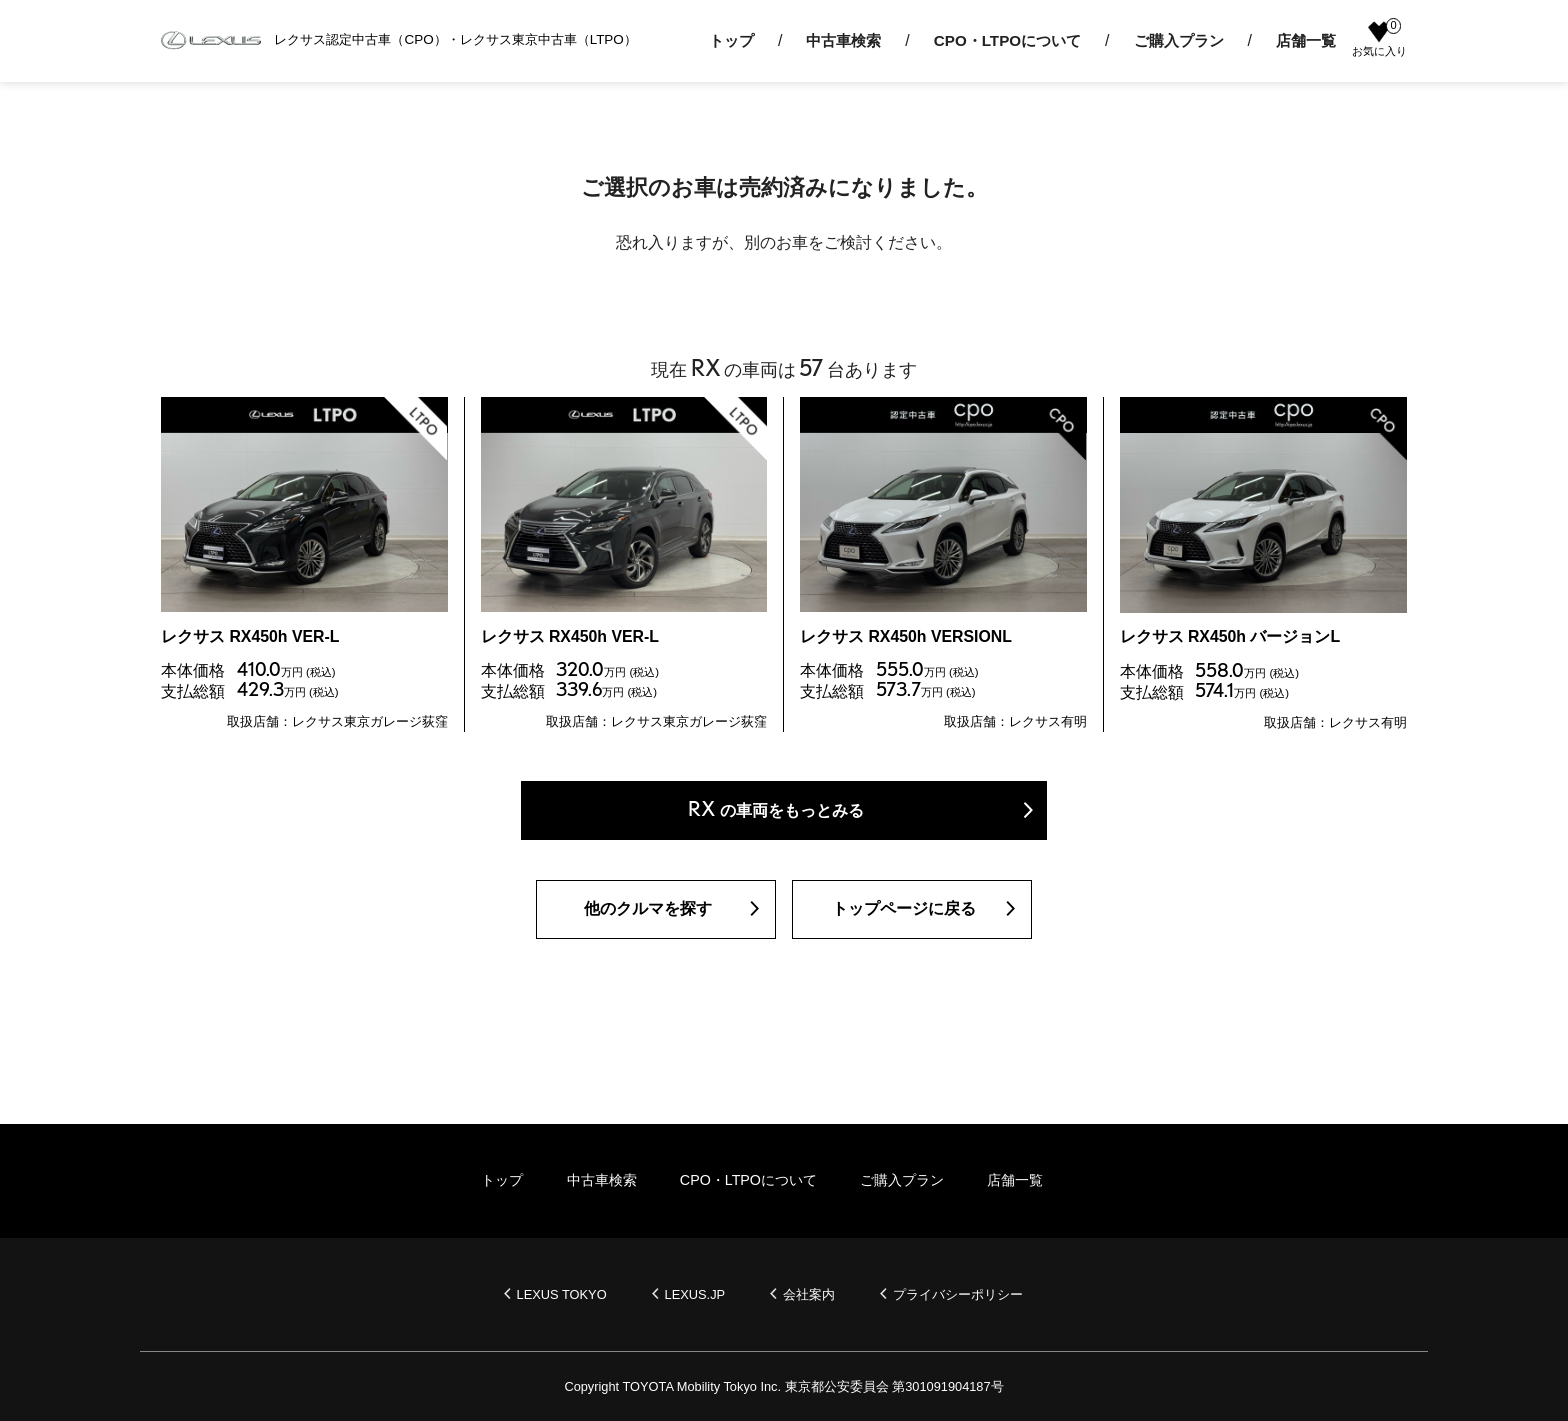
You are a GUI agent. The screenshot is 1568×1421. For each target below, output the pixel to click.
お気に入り (1379, 39)
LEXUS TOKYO (561, 1294)
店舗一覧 (1306, 40)
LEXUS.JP (695, 1294)
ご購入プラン (1179, 40)
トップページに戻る (904, 910)
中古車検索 (843, 40)
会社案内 (810, 1294)
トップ (731, 40)
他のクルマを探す (648, 910)
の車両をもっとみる (776, 810)
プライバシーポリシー (959, 1294)
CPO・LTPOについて (1007, 40)
